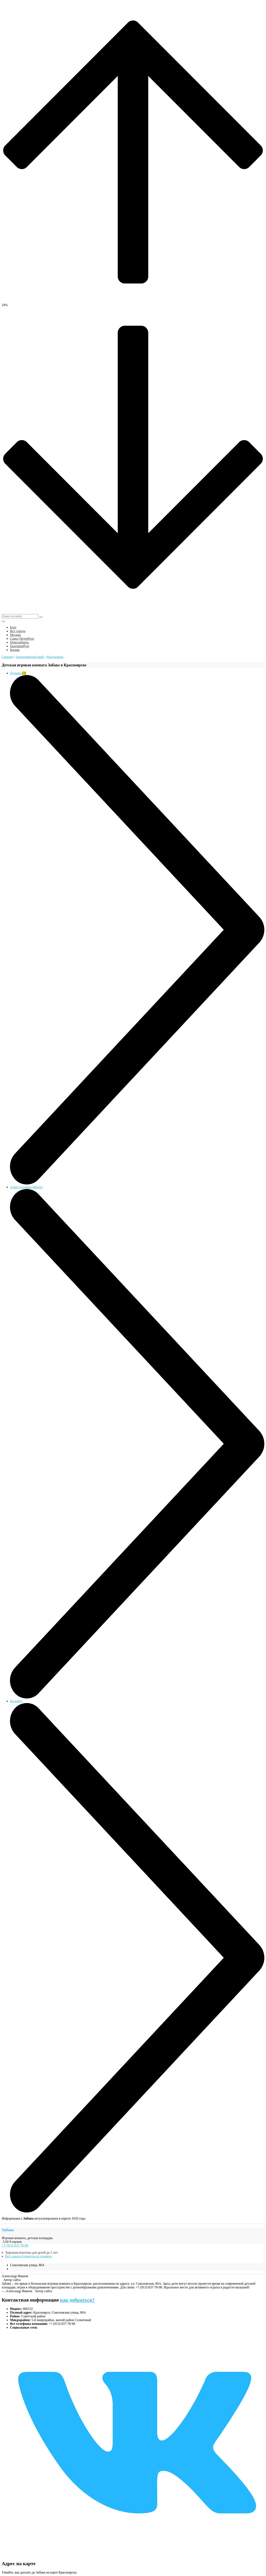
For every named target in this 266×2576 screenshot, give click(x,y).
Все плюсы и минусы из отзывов (28, 2256)
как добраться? (77, 2300)
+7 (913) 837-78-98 (15, 2245)
